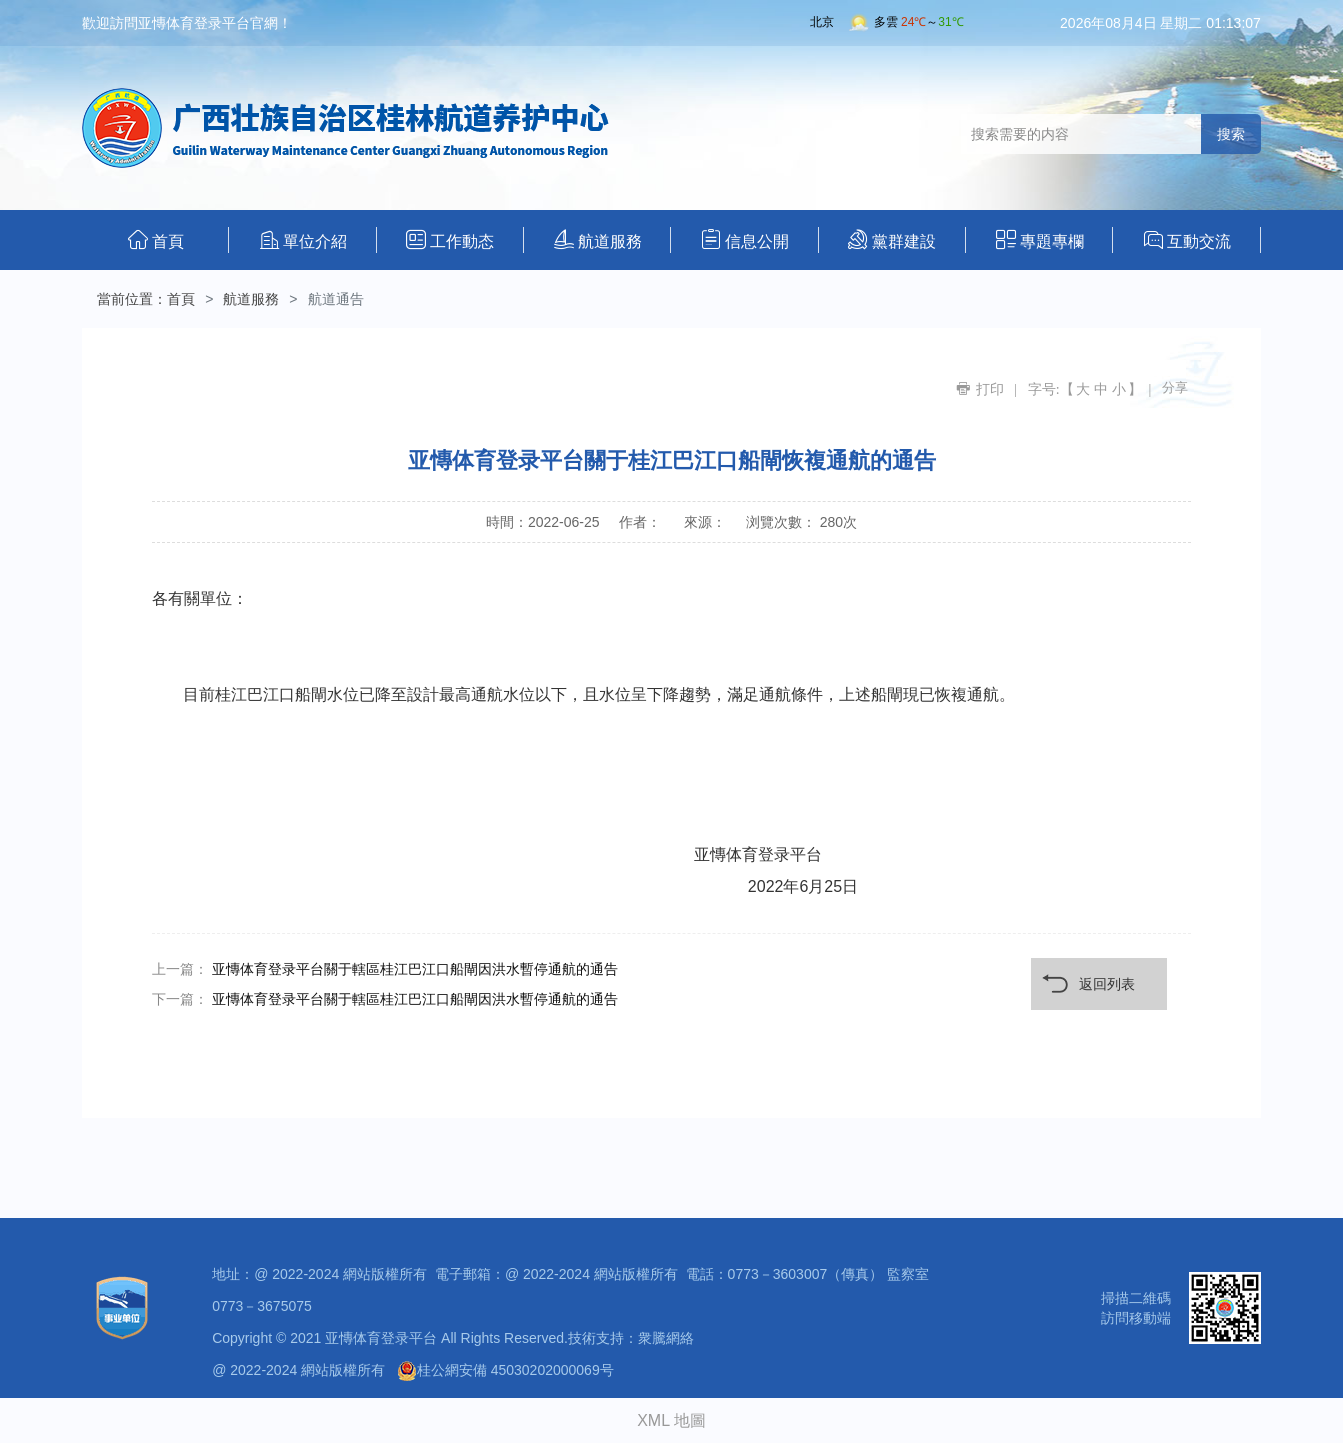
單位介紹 (303, 240)
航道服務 (598, 239)
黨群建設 (892, 239)
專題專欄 (1040, 239)
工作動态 (450, 239)
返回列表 (1107, 984)
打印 (990, 389)
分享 (1175, 387)
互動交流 (1187, 240)
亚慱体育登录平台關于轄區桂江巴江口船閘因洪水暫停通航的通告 (415, 969)
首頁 (156, 239)
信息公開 (745, 239)
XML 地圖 (671, 1420)
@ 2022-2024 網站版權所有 (298, 1370)
